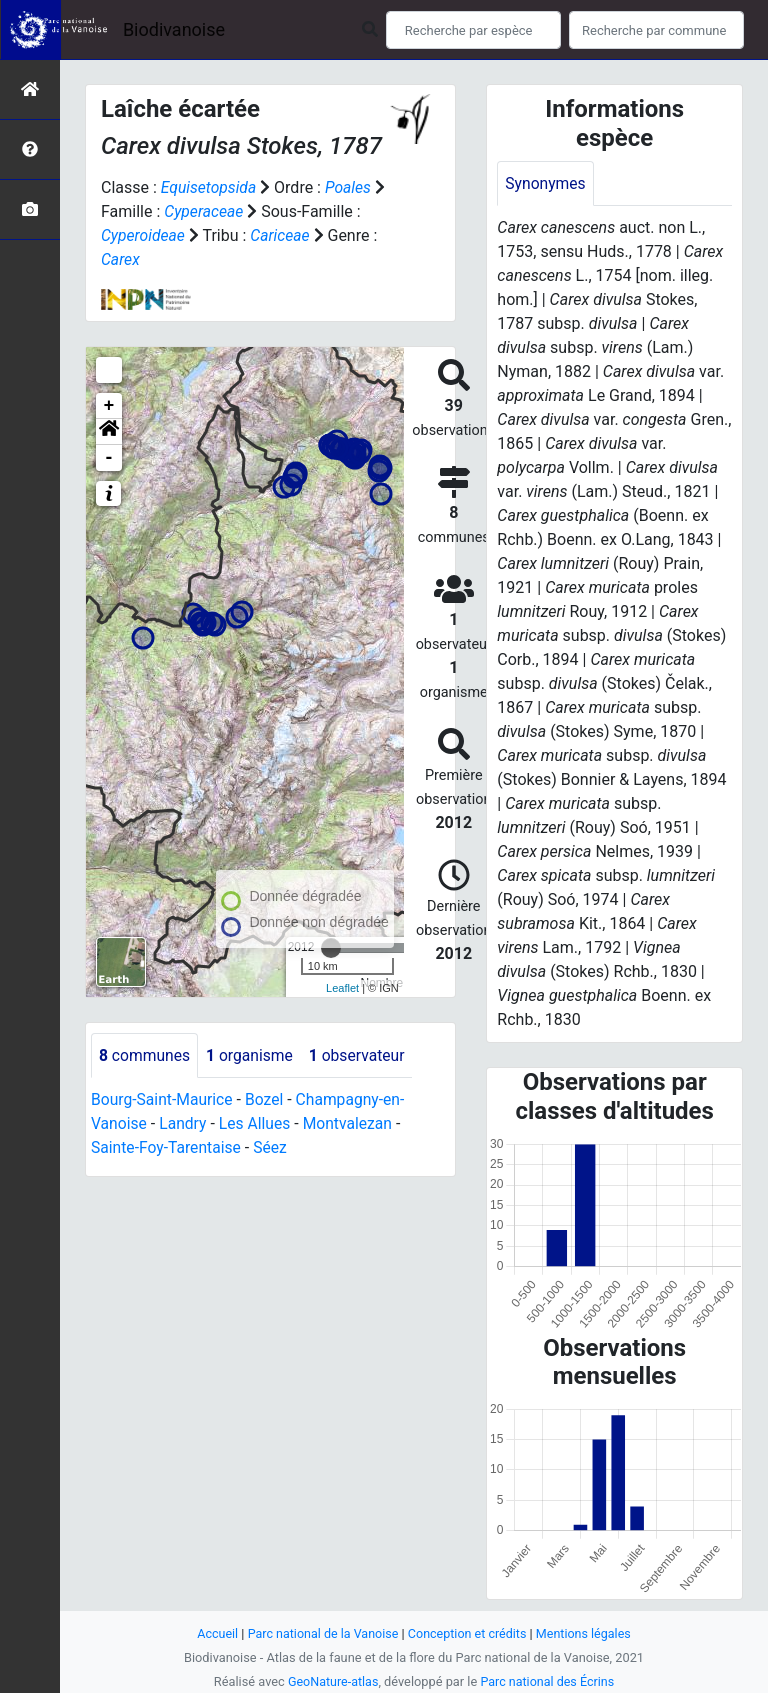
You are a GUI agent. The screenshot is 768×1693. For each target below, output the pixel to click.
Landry (184, 1124)
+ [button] (109, 406)
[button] (109, 432)
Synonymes (546, 183)
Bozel (267, 1100)
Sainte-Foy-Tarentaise (167, 1148)
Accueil (214, 1633)
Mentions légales (586, 1633)
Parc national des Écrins (548, 1681)
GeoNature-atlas (331, 1681)
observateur (362, 1055)
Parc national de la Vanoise (321, 1633)
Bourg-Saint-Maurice (163, 1100)
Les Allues (257, 1124)
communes (145, 1055)
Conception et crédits (468, 1633)
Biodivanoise (174, 29)
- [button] (109, 458)
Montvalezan (352, 1124)
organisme (252, 1055)
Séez (274, 1148)
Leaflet (342, 988)
